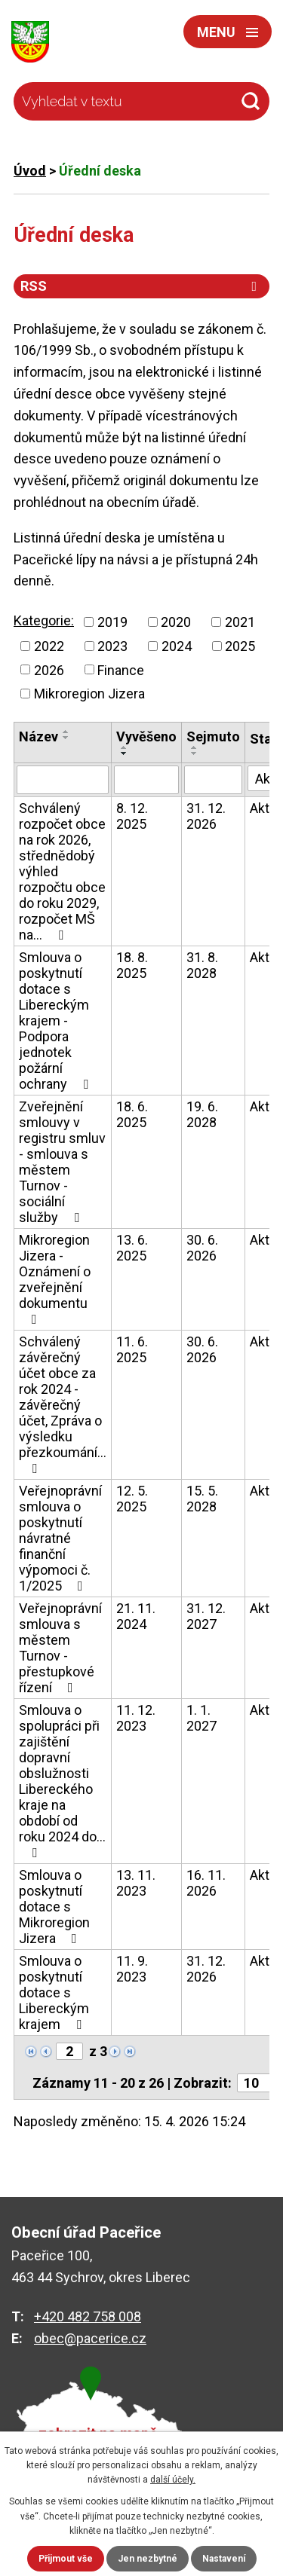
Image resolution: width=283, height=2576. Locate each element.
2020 (176, 622)
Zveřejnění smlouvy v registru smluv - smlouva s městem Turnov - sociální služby (62, 1162)
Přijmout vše (65, 2558)
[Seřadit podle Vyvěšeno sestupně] (124, 753)
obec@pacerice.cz (90, 2338)
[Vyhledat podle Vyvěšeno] (146, 779)
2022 (49, 646)
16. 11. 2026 (206, 1883)
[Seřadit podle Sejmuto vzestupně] (194, 747)
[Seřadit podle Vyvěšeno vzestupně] (124, 747)
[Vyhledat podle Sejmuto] (213, 779)
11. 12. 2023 (135, 1718)
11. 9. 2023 (132, 1969)
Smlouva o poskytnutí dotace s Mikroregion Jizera (54, 1906)
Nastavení (223, 2558)
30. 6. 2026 (202, 1248)
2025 (240, 646)
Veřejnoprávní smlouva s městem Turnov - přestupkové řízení (60, 1647)
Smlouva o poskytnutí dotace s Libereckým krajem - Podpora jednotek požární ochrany (56, 1020)
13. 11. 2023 (135, 1883)
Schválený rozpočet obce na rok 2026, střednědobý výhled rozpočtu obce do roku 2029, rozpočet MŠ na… (62, 871)
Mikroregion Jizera (89, 693)
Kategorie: (44, 620)
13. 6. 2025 (132, 1248)
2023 (112, 646)
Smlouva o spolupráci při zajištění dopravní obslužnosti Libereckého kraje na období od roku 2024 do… (62, 1780)
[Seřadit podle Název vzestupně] (66, 732)
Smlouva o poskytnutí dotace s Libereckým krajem (54, 1992)
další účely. (172, 2479)
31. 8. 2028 (202, 965)
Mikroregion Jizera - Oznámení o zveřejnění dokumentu (55, 1279)
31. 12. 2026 (206, 816)
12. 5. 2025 (132, 1498)
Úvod (30, 171)
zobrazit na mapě (98, 2434)
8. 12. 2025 (132, 816)
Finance (120, 669)
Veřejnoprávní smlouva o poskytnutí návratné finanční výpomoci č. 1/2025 (60, 1538)
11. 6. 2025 (132, 1349)
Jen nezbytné (147, 2558)
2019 (112, 622)
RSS (141, 286)
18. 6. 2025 (132, 1114)
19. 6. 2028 (202, 1114)
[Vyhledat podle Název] (63, 779)
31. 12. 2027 (206, 1616)
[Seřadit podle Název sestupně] (66, 738)
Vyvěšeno (146, 736)
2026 (49, 669)
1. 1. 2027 (201, 1718)
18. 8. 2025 (132, 965)
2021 (240, 622)
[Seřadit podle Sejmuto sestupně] (194, 753)
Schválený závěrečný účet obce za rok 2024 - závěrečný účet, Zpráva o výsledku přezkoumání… (62, 1404)
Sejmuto (213, 736)
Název (38, 736)
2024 (176, 646)
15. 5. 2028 (202, 1498)
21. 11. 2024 (135, 1616)
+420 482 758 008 (87, 2316)
